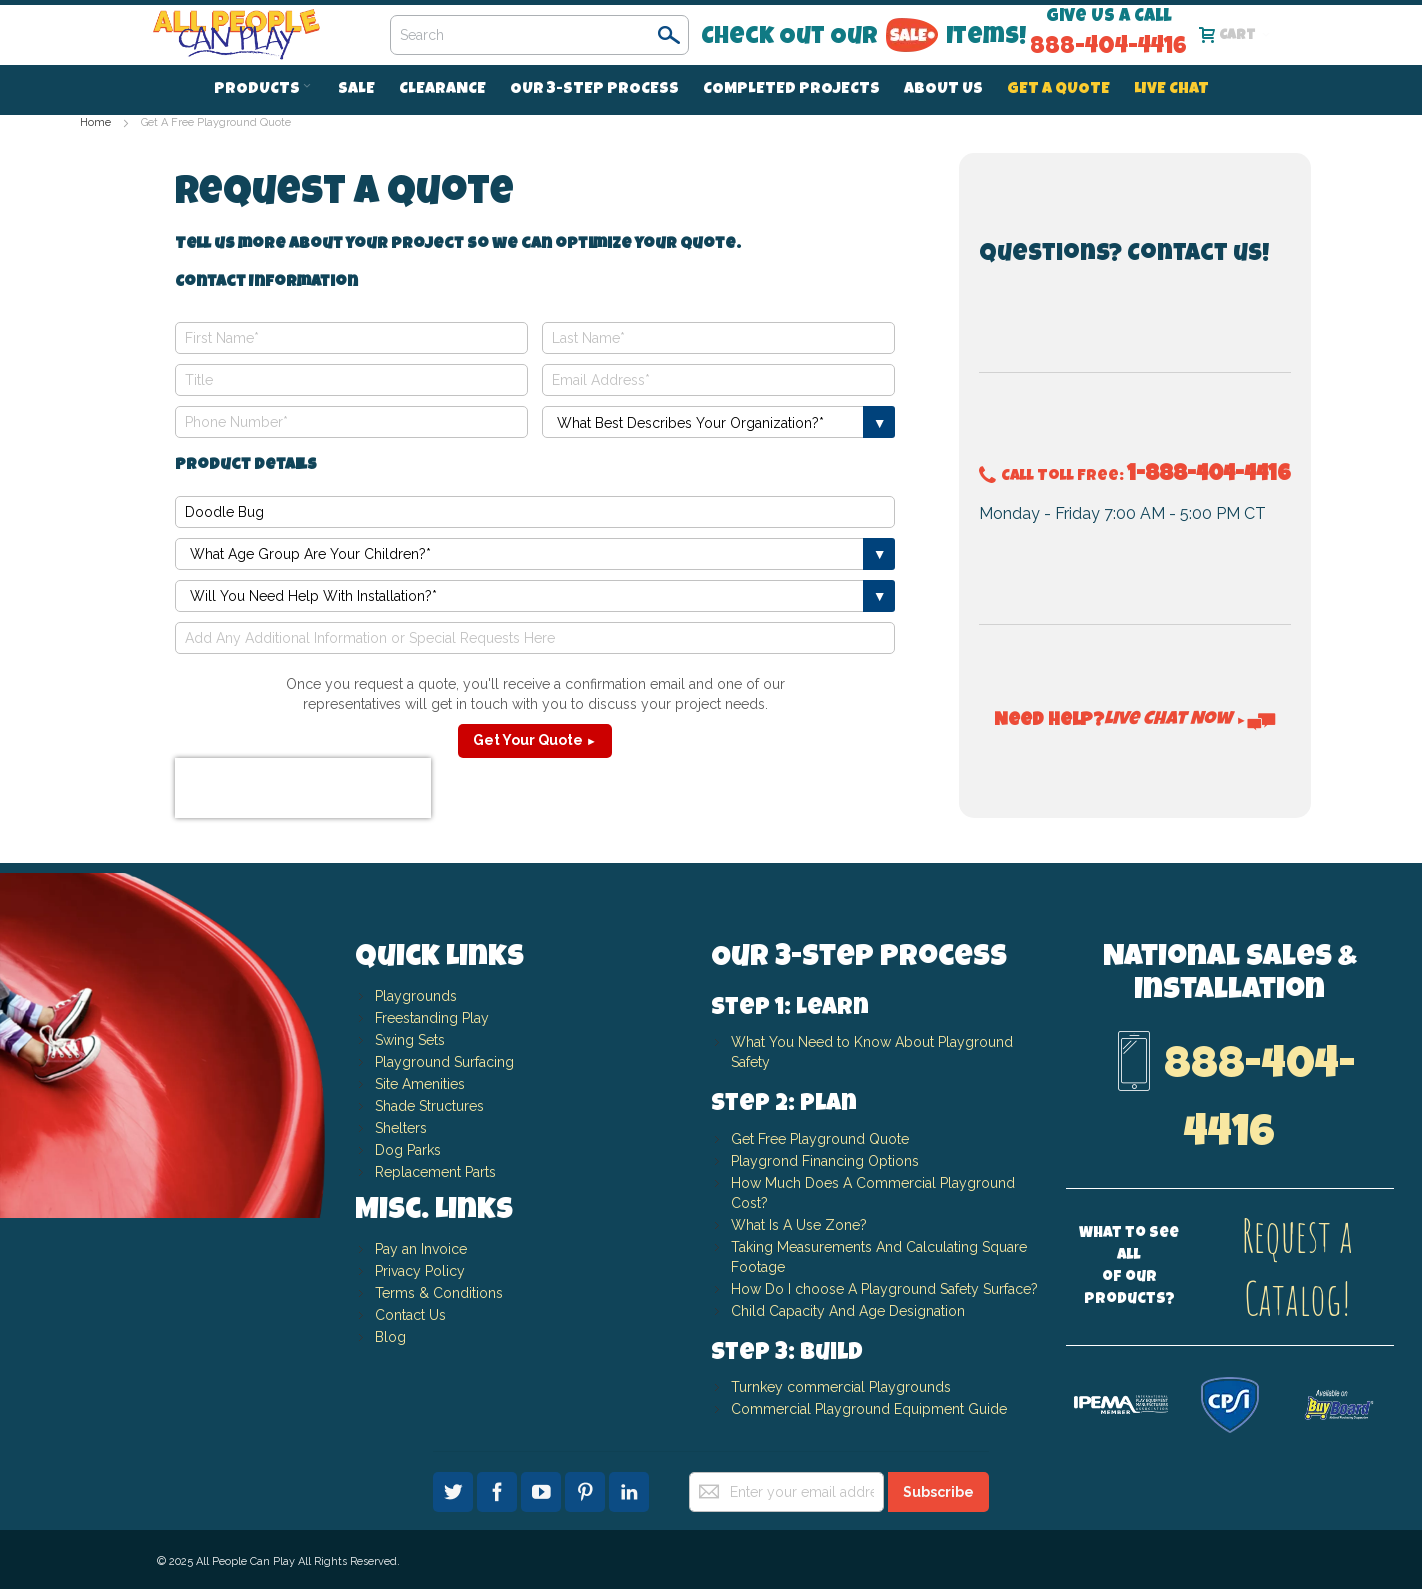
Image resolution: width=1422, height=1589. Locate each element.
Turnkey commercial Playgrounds (841, 1387)
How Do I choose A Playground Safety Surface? (884, 1289)
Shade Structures (429, 1106)
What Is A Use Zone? (799, 1225)
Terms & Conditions (439, 1293)
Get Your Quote (535, 740)
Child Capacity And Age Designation (848, 1311)
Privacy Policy (420, 1271)
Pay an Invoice (421, 1249)
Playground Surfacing (444, 1062)
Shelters (401, 1128)
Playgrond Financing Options (825, 1161)
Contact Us (410, 1315)
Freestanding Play (432, 1018)
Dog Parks (408, 1150)
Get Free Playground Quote (820, 1139)
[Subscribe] (938, 1492)
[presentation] (303, 788)
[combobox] (539, 35)
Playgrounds (416, 996)
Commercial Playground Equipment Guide (869, 1409)
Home (97, 122)
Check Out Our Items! (863, 37)
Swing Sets (410, 1040)
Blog (390, 1337)
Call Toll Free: (1135, 477)
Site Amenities (420, 1084)
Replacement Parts (435, 1172)
